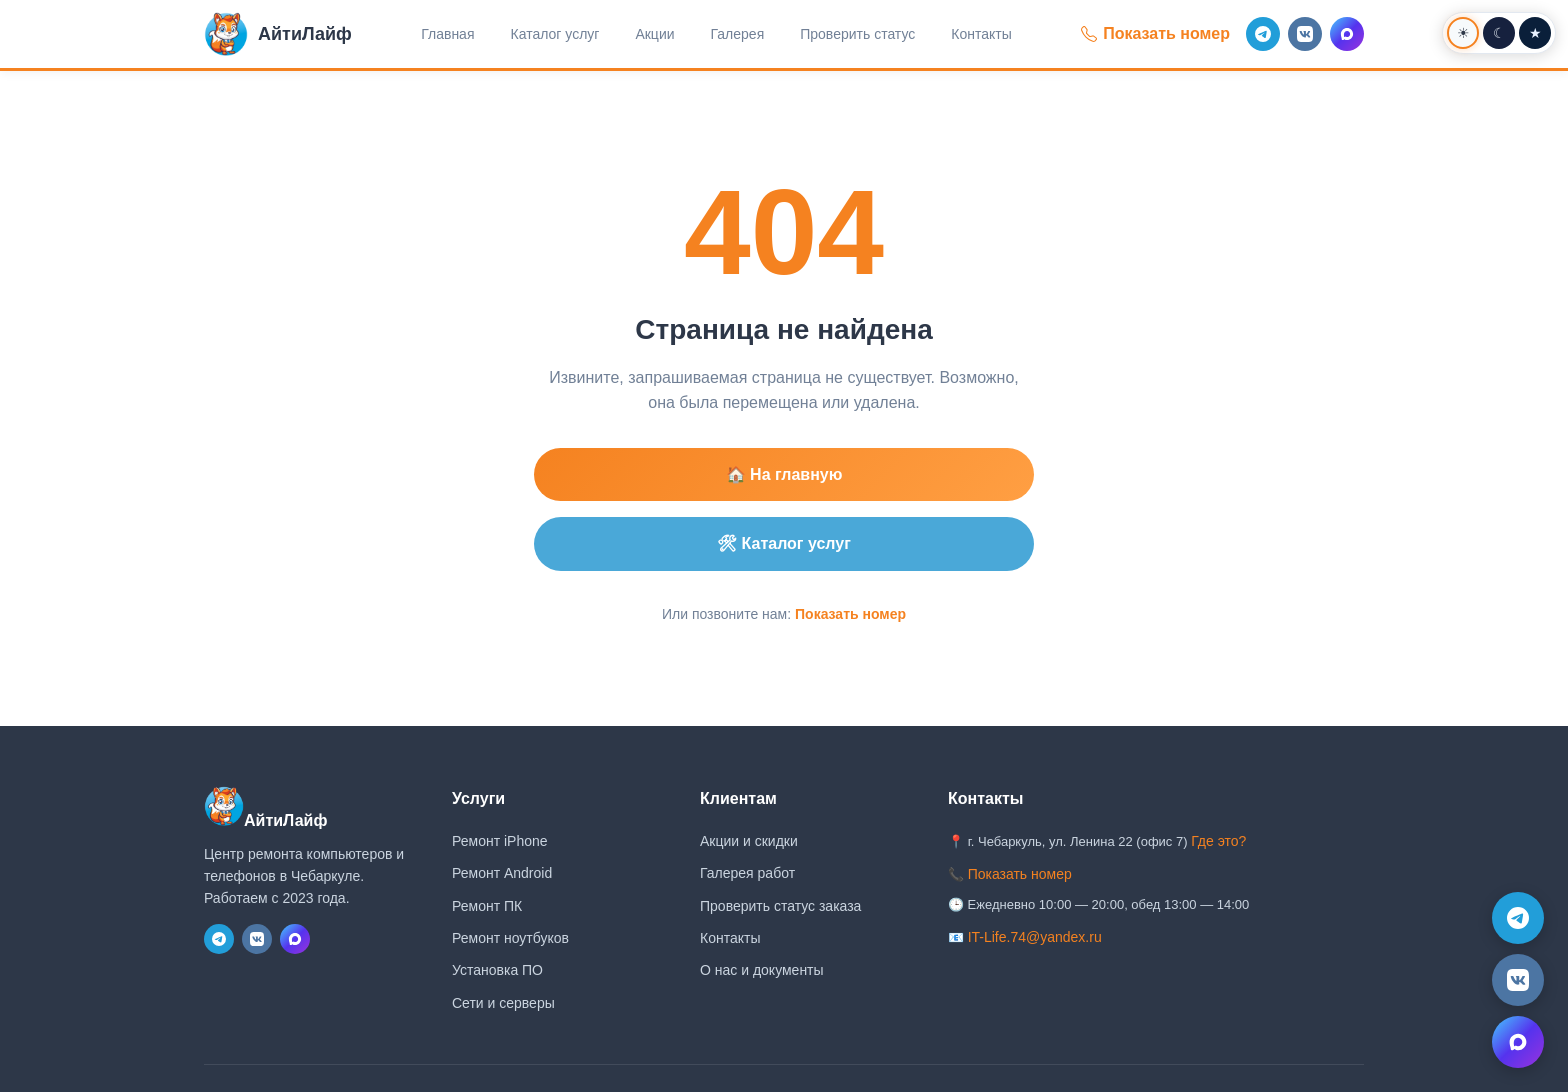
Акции (654, 34)
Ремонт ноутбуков (510, 938)
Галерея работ (747, 873)
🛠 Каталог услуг (784, 543)
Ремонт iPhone (500, 841)
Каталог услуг (555, 34)
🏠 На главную (784, 474)
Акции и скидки (749, 841)
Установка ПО (497, 970)
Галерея (738, 34)
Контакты (981, 34)
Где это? (1218, 841)
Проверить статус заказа (780, 906)
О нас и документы (762, 970)
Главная (447, 34)
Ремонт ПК (487, 906)
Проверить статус (857, 34)
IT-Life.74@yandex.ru (1035, 937)
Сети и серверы (503, 1003)
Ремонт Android (502, 873)
